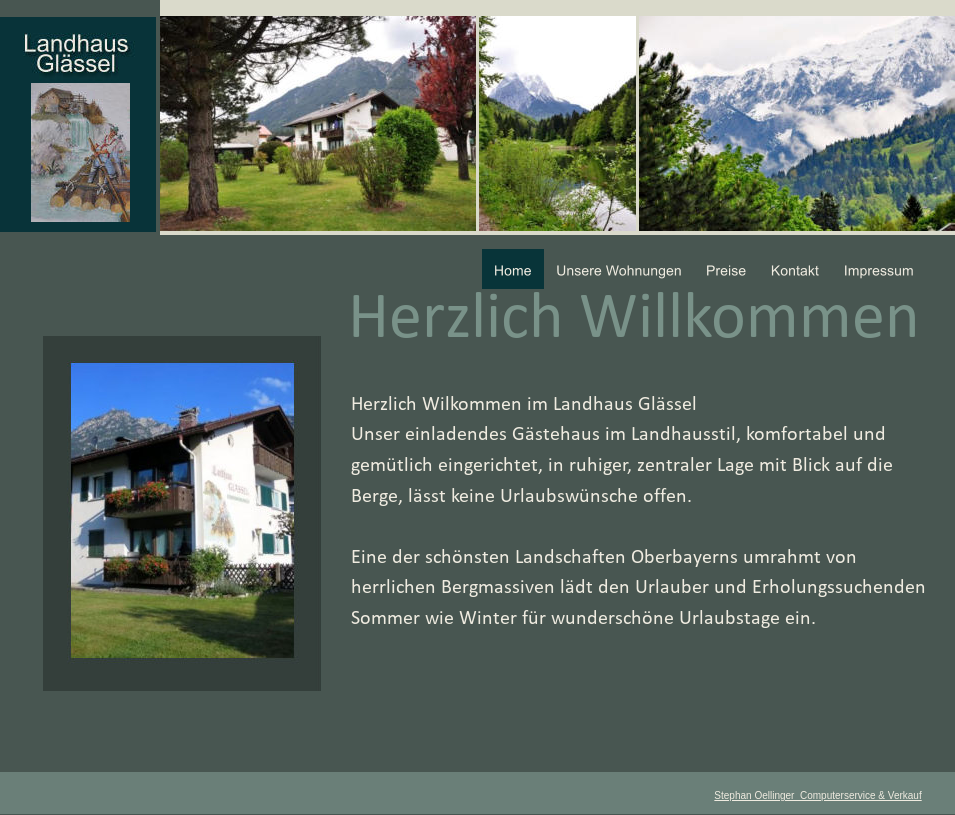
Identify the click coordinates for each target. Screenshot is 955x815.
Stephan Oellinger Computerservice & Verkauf (817, 795)
